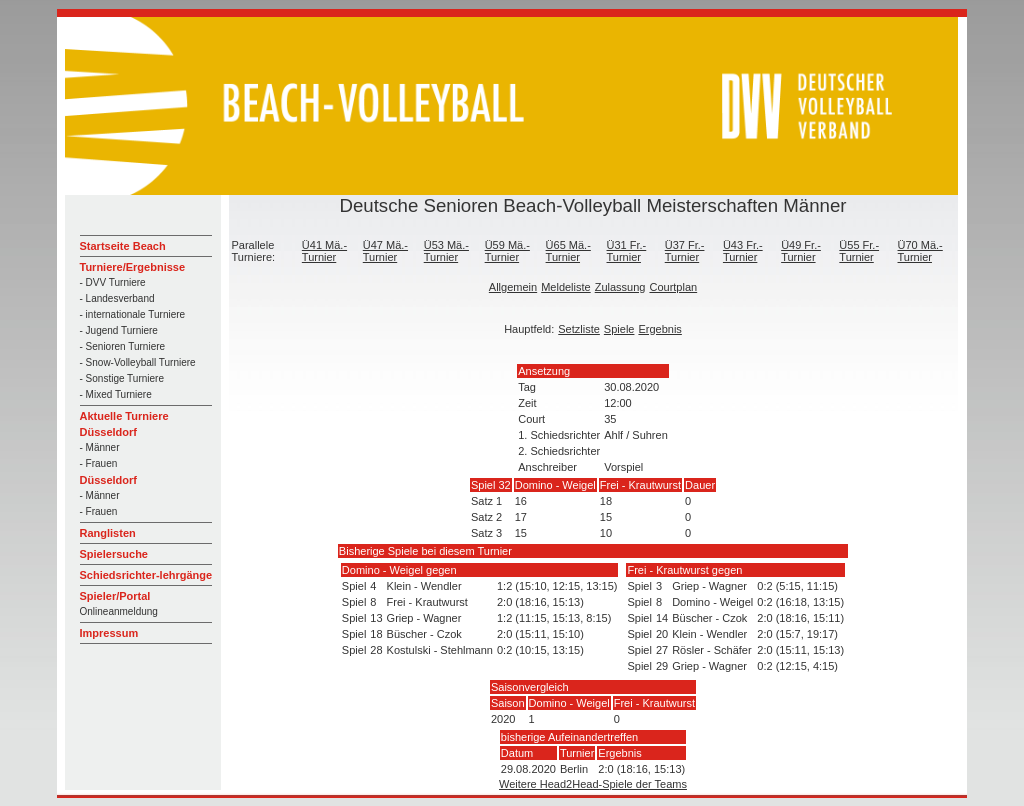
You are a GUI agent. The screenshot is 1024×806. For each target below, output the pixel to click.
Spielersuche (114, 554)
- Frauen (99, 463)
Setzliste (579, 329)
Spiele (619, 329)
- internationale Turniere (133, 314)
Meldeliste (566, 287)
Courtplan (673, 287)
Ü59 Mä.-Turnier (507, 251)
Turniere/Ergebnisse (133, 267)
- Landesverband (117, 298)
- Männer (100, 447)
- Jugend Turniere (119, 330)
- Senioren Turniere (123, 346)
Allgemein (513, 287)
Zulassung (620, 287)
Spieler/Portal (115, 596)
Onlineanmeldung (119, 611)
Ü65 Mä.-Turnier (568, 251)
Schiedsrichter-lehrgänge (146, 575)
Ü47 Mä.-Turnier (385, 251)
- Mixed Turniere (116, 394)
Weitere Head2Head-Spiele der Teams (593, 784)
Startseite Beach (123, 246)
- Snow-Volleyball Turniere (138, 362)
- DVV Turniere (113, 282)
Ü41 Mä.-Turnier (324, 251)
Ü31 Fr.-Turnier (627, 251)
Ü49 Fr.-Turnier (801, 251)
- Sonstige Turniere (122, 378)
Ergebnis (659, 329)
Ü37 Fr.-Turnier (685, 251)
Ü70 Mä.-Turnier (920, 251)
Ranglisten (108, 533)
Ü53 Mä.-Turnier (446, 251)
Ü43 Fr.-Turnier (743, 251)
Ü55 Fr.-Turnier (859, 251)
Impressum (109, 633)
